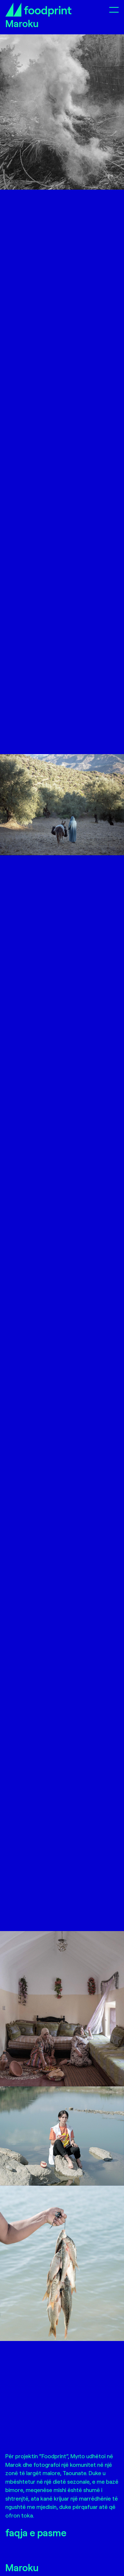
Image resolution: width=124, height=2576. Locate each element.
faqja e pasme (35, 2532)
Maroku (22, 2567)
